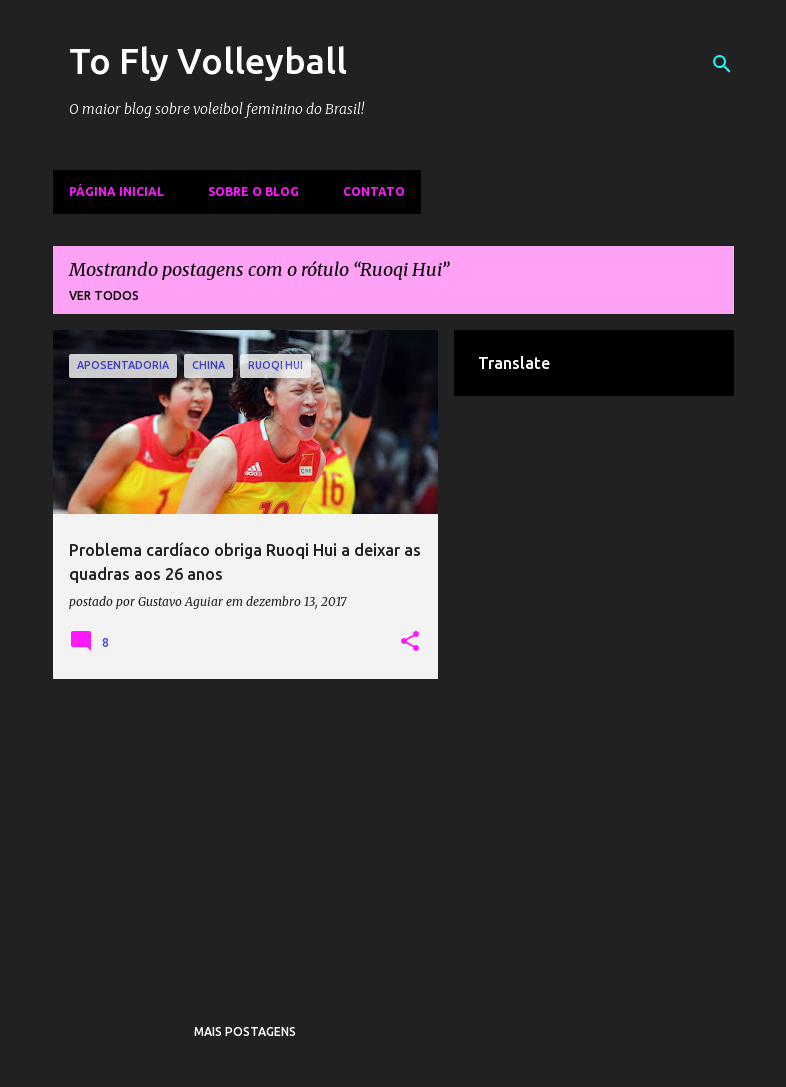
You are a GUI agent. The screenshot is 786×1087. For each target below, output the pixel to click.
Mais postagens (245, 1031)
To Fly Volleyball (208, 60)
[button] (410, 642)
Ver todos (104, 295)
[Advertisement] (246, 834)
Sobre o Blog (253, 191)
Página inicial (116, 191)
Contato (374, 191)
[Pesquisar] (722, 64)
